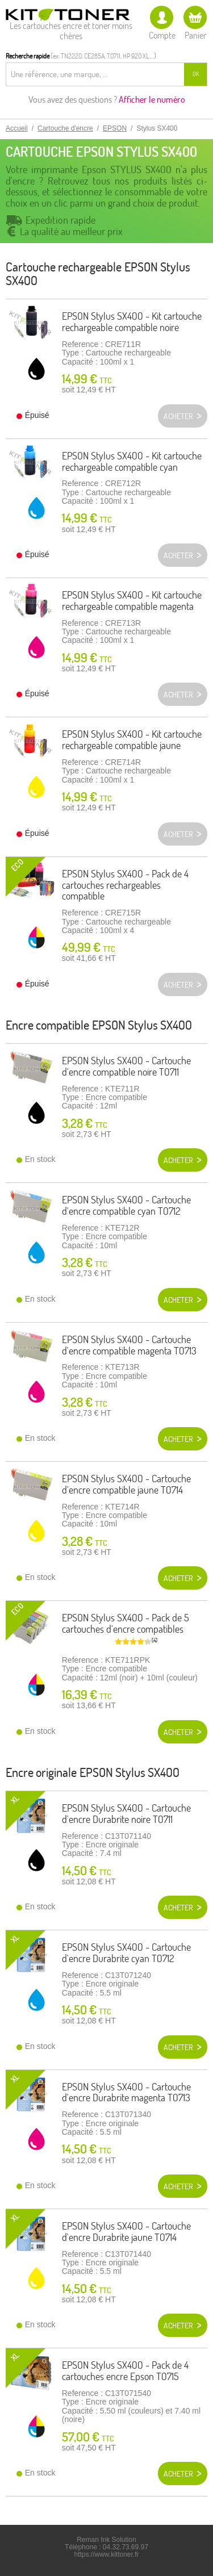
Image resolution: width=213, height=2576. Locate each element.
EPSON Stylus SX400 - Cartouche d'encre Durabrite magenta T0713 (126, 2092)
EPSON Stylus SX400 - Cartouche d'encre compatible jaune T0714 (126, 1484)
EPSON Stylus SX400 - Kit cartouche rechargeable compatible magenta (132, 600)
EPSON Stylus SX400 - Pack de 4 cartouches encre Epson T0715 (125, 2370)
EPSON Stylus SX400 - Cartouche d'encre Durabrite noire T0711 (126, 1813)
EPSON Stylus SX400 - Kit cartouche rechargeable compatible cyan (132, 461)
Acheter (178, 1160)
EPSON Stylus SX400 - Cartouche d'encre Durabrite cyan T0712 (126, 1953)
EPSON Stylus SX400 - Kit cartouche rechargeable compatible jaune (132, 739)
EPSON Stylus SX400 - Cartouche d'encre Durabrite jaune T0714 (126, 2231)
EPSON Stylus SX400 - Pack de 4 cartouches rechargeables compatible (125, 885)
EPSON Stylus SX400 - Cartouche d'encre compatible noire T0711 (126, 1066)
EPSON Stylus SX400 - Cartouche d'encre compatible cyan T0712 (126, 1205)
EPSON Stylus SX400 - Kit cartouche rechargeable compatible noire (132, 322)
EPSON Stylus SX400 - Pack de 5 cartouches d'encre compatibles (125, 1623)
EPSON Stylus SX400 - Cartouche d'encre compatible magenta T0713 (129, 1345)
